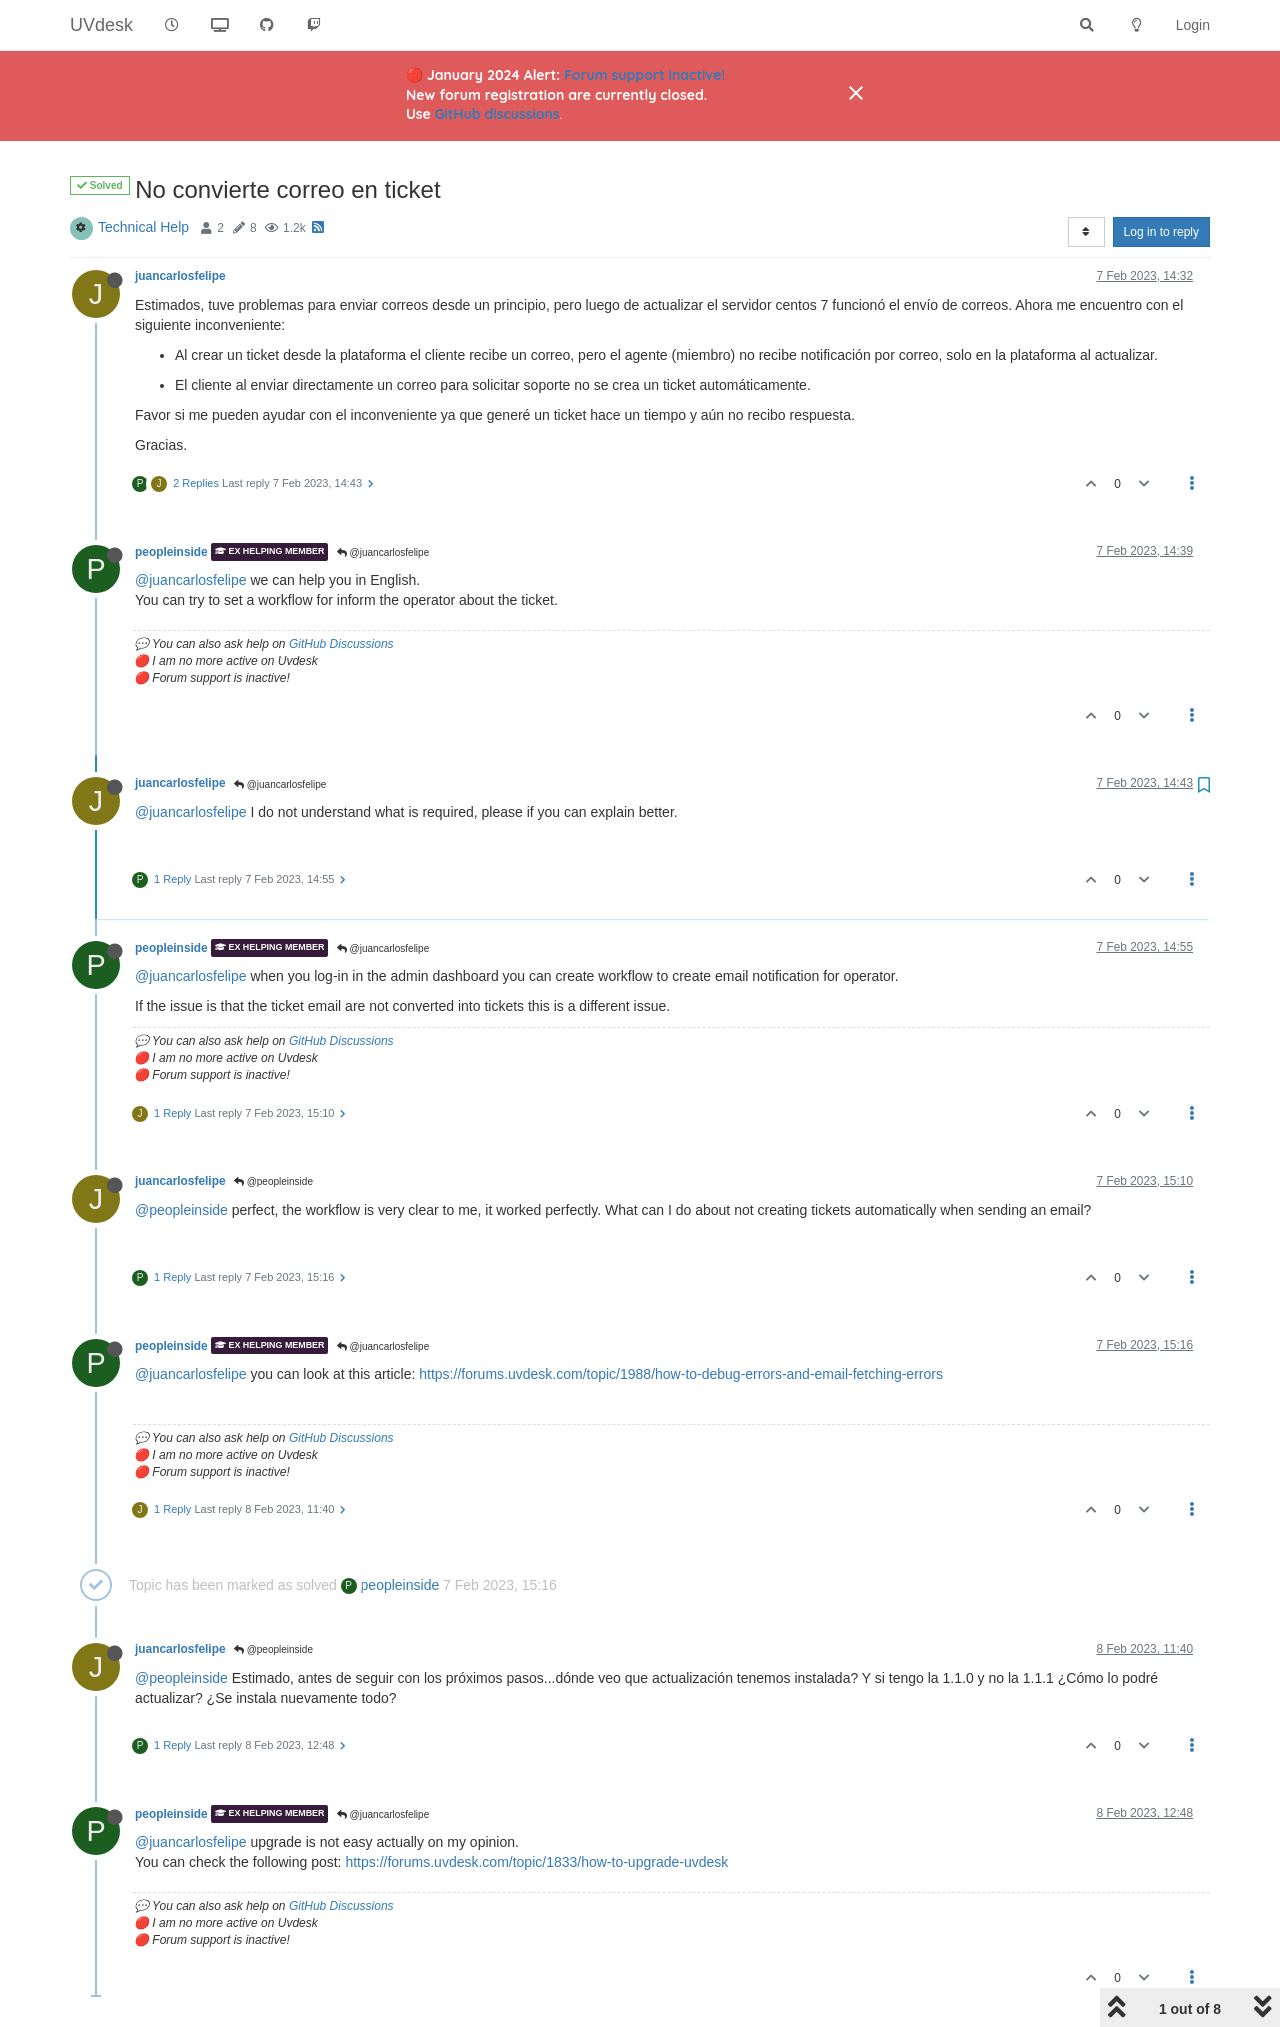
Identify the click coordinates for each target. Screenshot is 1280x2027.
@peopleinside (273, 1181)
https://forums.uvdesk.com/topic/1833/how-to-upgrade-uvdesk (536, 1862)
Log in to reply (1161, 232)
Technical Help (143, 227)
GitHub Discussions (341, 644)
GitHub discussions (497, 114)
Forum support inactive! (644, 75)
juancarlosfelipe (180, 276)
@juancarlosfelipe (383, 552)
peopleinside (171, 552)
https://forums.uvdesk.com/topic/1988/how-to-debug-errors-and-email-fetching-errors (681, 1374)
